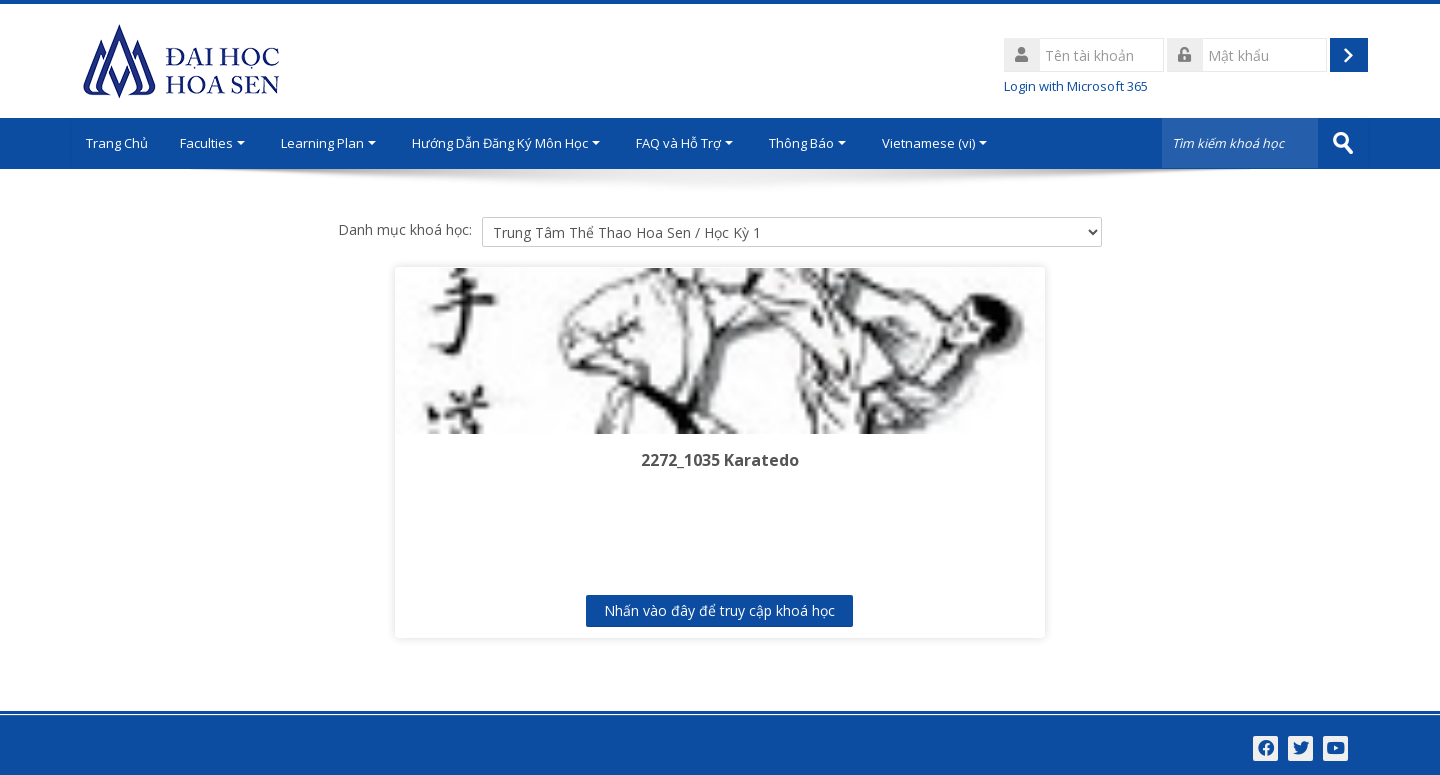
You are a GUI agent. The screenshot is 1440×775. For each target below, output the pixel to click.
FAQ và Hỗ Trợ (696, 143)
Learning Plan (340, 143)
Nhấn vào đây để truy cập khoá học (720, 609)
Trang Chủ (123, 143)
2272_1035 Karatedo (720, 459)
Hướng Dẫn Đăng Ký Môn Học (518, 143)
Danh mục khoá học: (405, 228)
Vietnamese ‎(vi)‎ (946, 143)
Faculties (224, 143)
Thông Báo (819, 143)
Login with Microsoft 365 (1076, 86)
